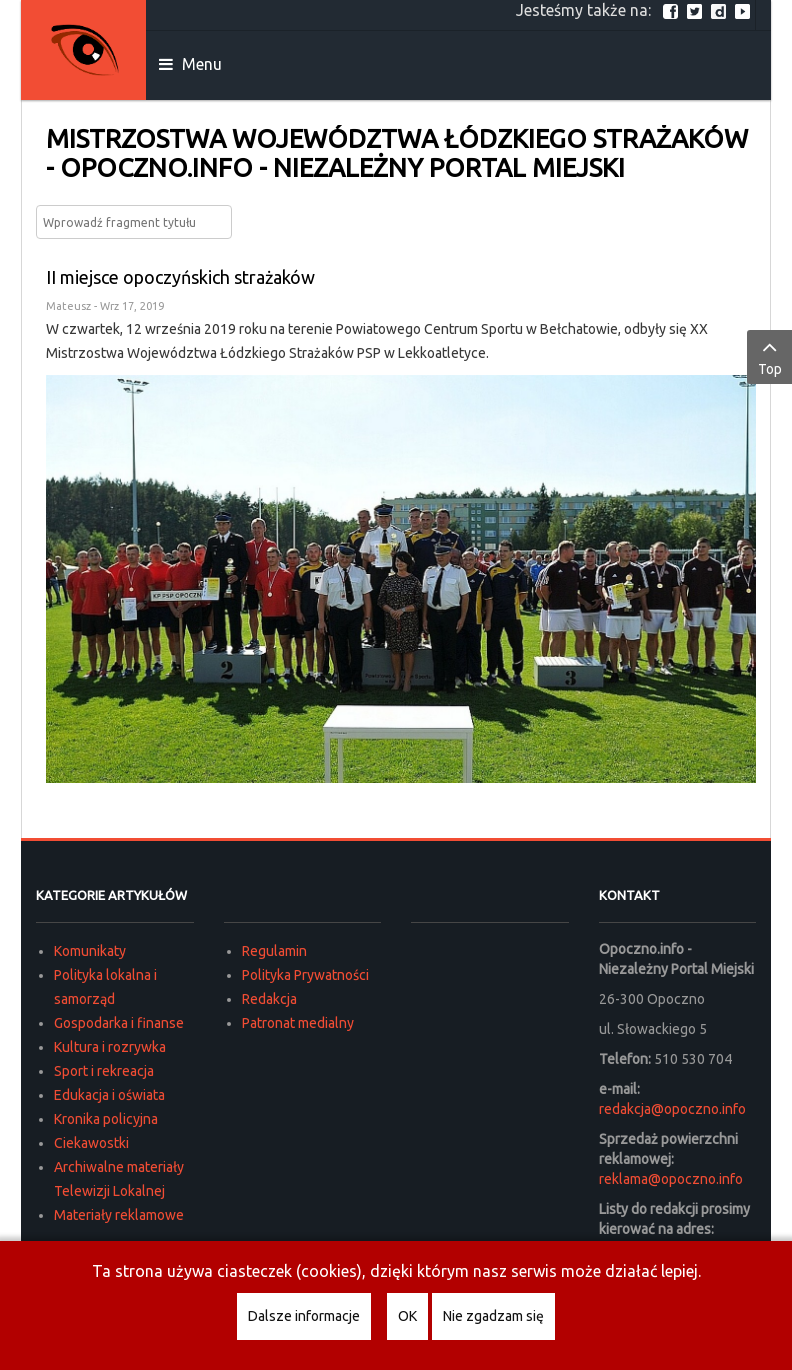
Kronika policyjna (106, 1119)
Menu (190, 64)
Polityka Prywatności (305, 975)
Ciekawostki (91, 1143)
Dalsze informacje (304, 1316)
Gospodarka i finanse (119, 1023)
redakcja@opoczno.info (672, 1109)
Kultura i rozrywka (110, 1047)
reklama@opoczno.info (671, 1179)
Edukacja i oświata (109, 1095)
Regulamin (274, 951)
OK (407, 1316)
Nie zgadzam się (493, 1316)
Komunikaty (90, 951)
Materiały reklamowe (119, 1215)
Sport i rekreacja (104, 1071)
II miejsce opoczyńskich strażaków (180, 277)
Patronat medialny (298, 1023)
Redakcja (269, 999)
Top (769, 356)
